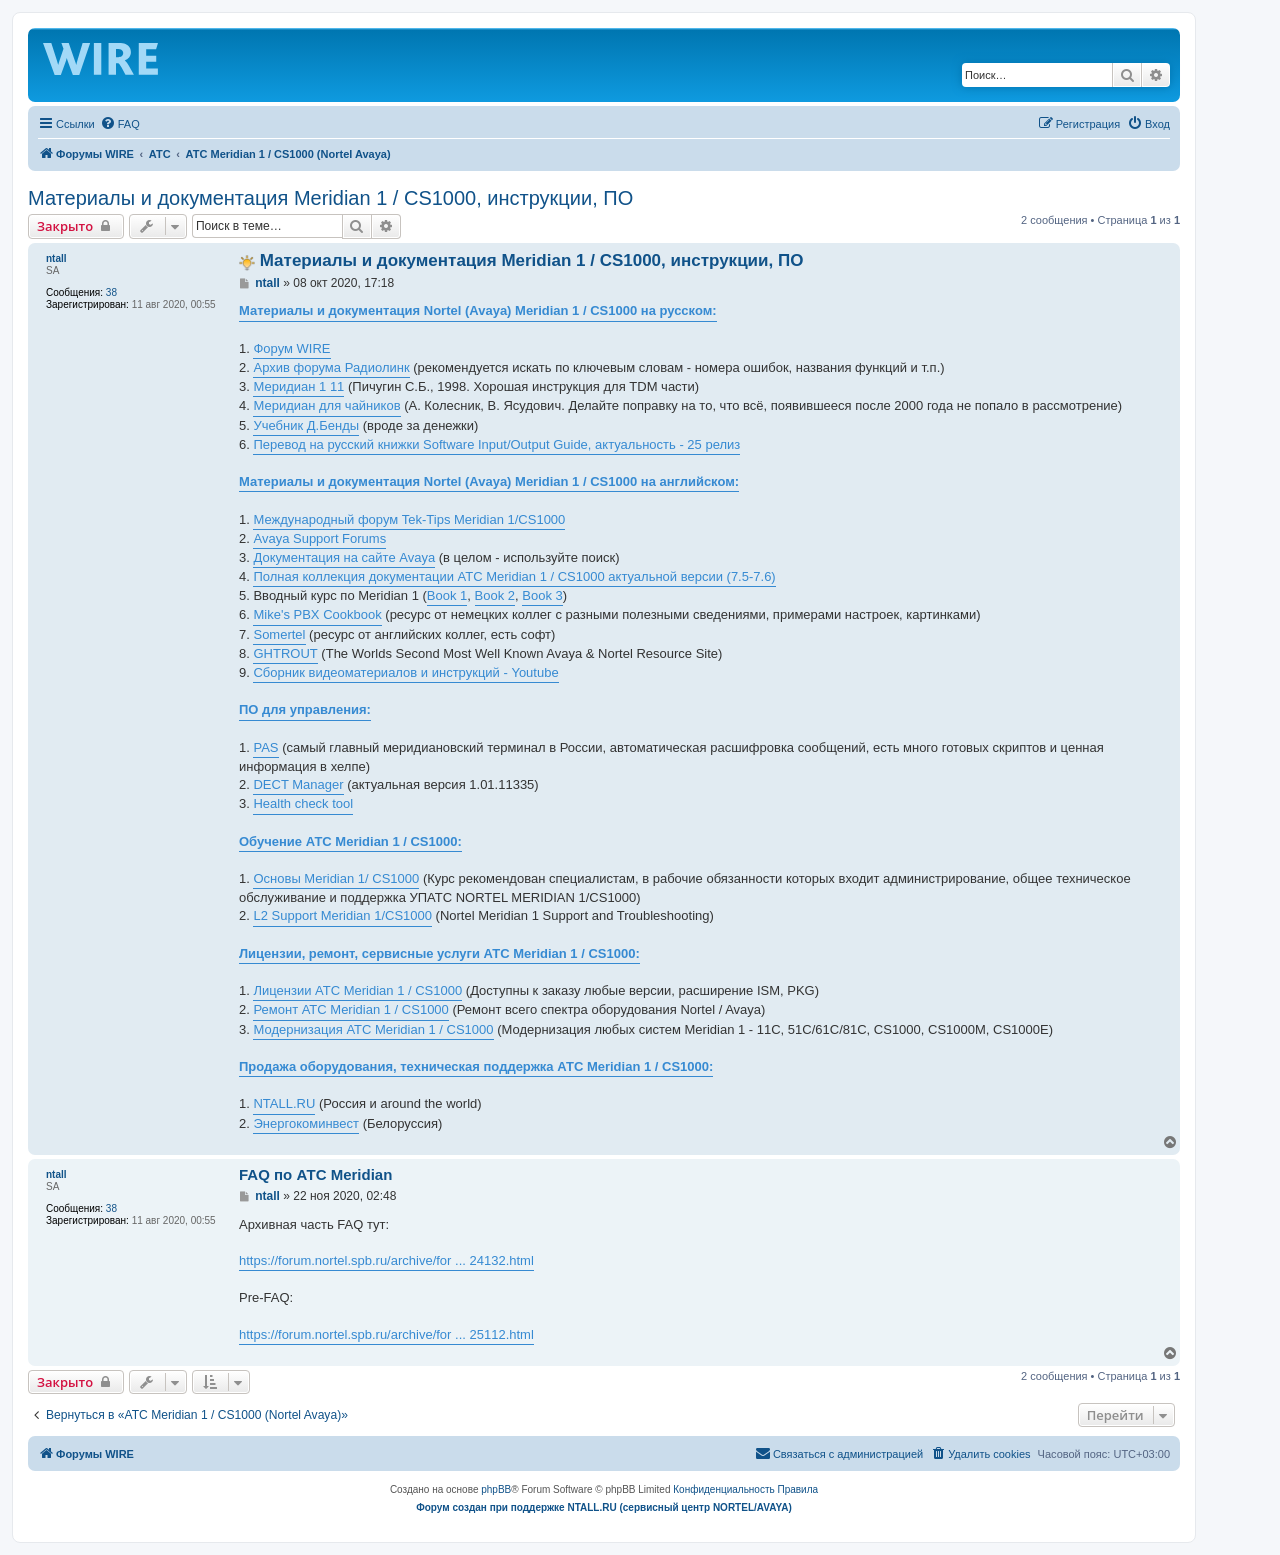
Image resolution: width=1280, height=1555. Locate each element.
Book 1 (447, 595)
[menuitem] (120, 124)
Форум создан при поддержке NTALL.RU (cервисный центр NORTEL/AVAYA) (604, 1507)
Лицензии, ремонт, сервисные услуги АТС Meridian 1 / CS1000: (439, 953)
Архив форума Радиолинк (331, 367)
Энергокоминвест (306, 1123)
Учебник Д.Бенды (306, 425)
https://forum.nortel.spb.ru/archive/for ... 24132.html (386, 1260)
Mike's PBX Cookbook (317, 614)
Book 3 (542, 595)
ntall (56, 258)
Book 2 (495, 595)
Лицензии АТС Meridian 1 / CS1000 (357, 990)
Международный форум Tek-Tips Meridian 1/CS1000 (409, 519)
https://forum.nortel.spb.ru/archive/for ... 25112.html (386, 1334)
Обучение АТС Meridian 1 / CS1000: (350, 841)
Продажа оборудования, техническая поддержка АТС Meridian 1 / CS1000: (476, 1066)
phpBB (496, 1489)
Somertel (279, 634)
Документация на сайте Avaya (344, 557)
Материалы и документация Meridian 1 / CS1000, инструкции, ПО (330, 198)
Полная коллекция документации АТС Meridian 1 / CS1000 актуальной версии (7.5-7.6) (514, 576)
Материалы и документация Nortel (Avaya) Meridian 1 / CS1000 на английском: (489, 481)
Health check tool (303, 803)
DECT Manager (298, 784)
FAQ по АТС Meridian (315, 1174)
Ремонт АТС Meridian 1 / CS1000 (350, 1009)
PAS (265, 747)
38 (111, 292)
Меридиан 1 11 (298, 386)
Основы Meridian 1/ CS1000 (336, 878)
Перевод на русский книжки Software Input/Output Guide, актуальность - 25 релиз (496, 444)
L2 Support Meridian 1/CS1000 (342, 915)
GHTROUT (285, 653)
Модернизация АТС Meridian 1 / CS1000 (373, 1029)
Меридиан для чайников (326, 405)
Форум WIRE (291, 348)
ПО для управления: (305, 709)
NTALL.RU (284, 1103)
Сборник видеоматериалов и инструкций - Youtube (405, 672)
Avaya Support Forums (319, 538)
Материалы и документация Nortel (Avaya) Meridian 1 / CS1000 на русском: (478, 310)
